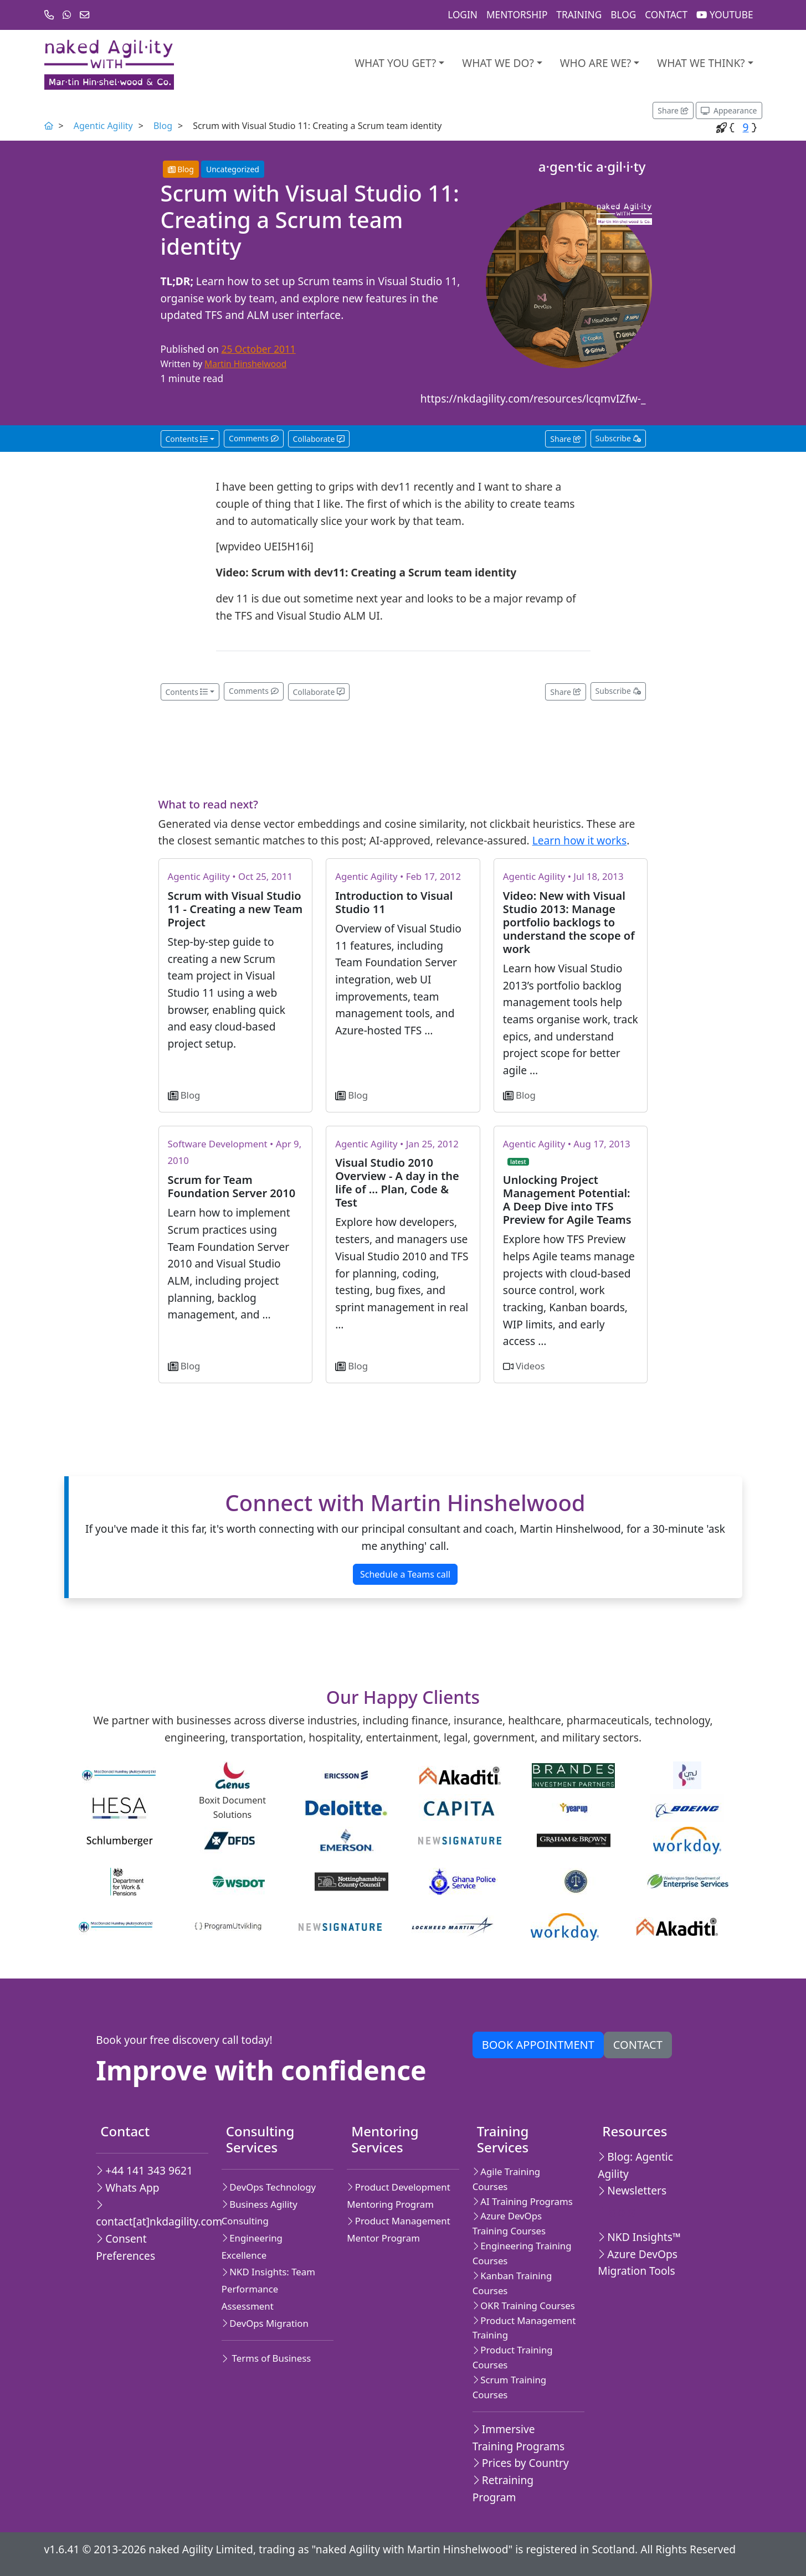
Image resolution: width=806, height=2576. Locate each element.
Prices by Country (521, 2462)
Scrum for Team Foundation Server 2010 (232, 1186)
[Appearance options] (729, 110)
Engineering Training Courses (522, 2253)
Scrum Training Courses (509, 2387)
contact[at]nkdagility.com (147, 2214)
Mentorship (516, 14)
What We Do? (497, 62)
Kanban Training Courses (512, 2283)
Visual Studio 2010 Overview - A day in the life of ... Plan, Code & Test (397, 1182)
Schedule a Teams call (405, 1574)
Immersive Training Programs (518, 2438)
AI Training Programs (523, 2201)
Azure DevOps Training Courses (509, 2223)
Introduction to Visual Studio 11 (394, 902)
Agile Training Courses (506, 2179)
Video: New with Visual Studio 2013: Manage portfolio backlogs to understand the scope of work (569, 922)
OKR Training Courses (524, 2305)
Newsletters (632, 2190)
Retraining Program (503, 2488)
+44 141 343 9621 (144, 2170)
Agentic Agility (103, 126)
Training (579, 14)
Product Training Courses (513, 2357)
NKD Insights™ (639, 2236)
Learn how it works (579, 840)
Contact (666, 14)
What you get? (395, 62)
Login (463, 14)
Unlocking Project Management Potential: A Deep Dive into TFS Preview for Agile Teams (567, 1199)
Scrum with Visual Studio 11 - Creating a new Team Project (235, 909)
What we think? (701, 62)
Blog (623, 14)
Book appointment (538, 2044)
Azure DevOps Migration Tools (637, 2263)
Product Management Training (524, 2328)
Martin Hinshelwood (245, 364)
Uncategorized (232, 169)
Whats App (127, 2187)
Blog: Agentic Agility (635, 2165)
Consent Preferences (125, 2247)
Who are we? (596, 62)
